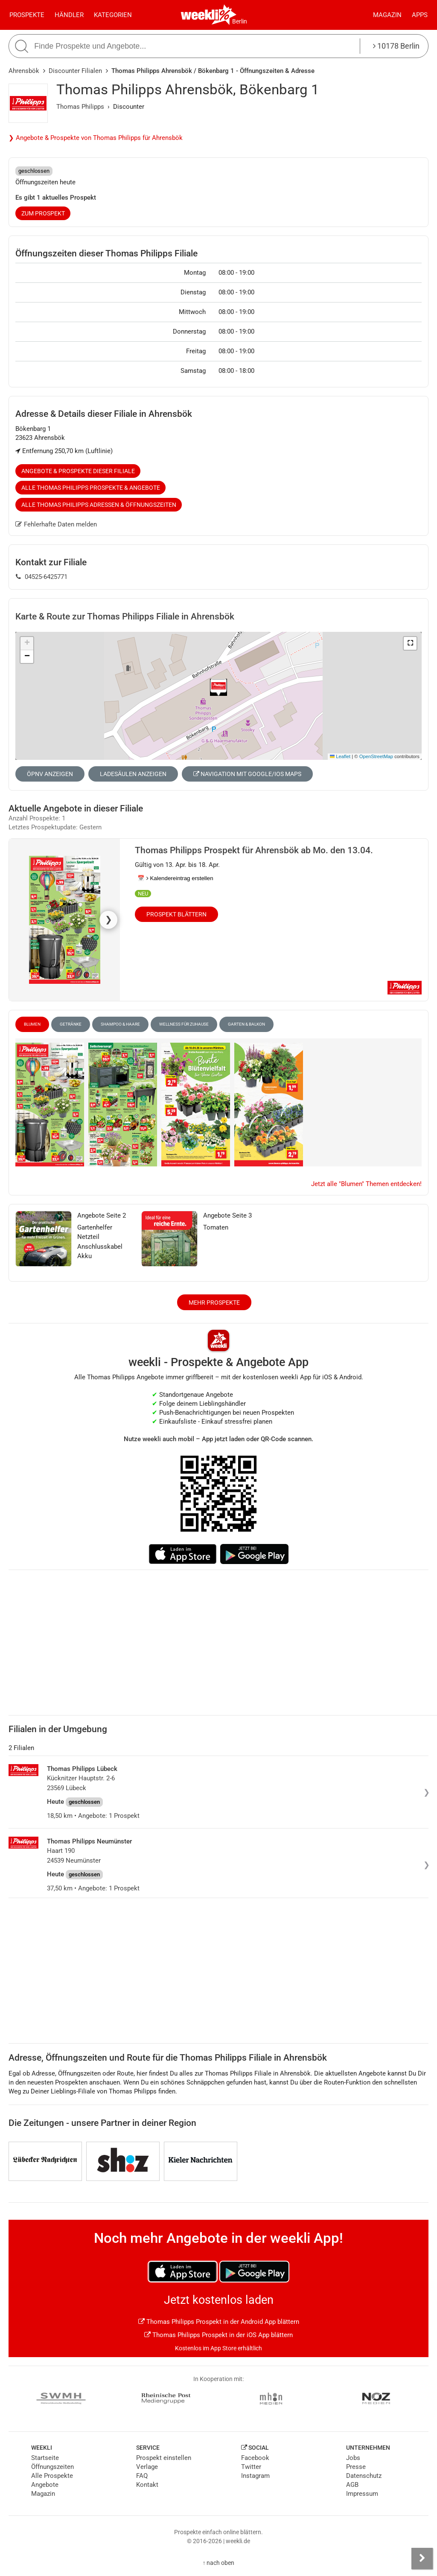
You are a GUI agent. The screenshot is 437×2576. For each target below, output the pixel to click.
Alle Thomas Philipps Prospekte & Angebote (90, 487)
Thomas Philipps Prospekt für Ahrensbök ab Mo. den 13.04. (254, 850)
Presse (356, 2467)
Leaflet (340, 756)
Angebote (44, 2485)
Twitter (251, 2467)
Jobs (353, 2458)
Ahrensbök (24, 71)
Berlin (239, 21)
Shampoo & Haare (120, 1024)
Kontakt (147, 2485)
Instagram (255, 2476)
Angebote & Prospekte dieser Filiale (78, 471)
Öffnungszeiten (52, 2467)
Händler (69, 15)
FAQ (142, 2476)
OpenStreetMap (376, 756)
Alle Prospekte (52, 2476)
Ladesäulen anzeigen (133, 773)
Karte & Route (124, 616)
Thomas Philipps (80, 106)
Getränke (71, 1024)
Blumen (32, 1024)
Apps (420, 15)
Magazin (387, 15)
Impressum (362, 2493)
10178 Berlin (396, 45)
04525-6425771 (41, 577)
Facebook (255, 2458)
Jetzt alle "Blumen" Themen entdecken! (366, 1184)
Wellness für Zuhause (184, 1024)
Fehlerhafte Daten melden (56, 524)
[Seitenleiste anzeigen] (422, 2558)
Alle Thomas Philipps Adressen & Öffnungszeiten (98, 504)
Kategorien (113, 15)
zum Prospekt (43, 213)
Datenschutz (364, 2476)
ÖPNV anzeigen (50, 773)
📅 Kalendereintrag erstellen (175, 878)
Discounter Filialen (75, 71)
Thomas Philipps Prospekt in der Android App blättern (218, 2322)
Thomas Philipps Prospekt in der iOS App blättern (218, 2335)
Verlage (147, 2467)
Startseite (45, 2458)
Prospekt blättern (176, 914)
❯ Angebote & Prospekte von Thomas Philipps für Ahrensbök (96, 138)
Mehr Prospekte (214, 1302)
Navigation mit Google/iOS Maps (247, 773)
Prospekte (26, 15)
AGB (352, 2485)
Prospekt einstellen (163, 2458)
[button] (410, 643)
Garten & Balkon (246, 1024)
